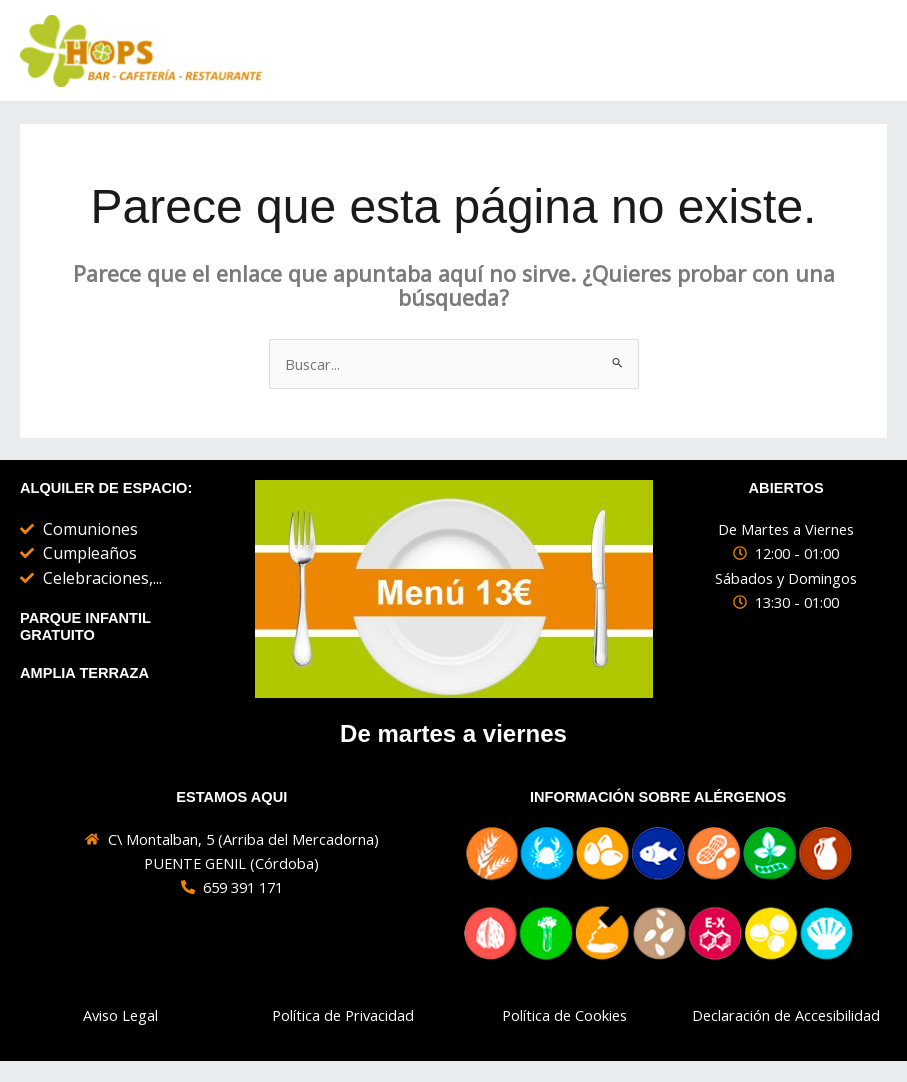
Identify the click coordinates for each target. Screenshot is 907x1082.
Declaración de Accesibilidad (786, 1016)
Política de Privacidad (343, 1016)
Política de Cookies (564, 1016)
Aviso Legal (120, 1016)
